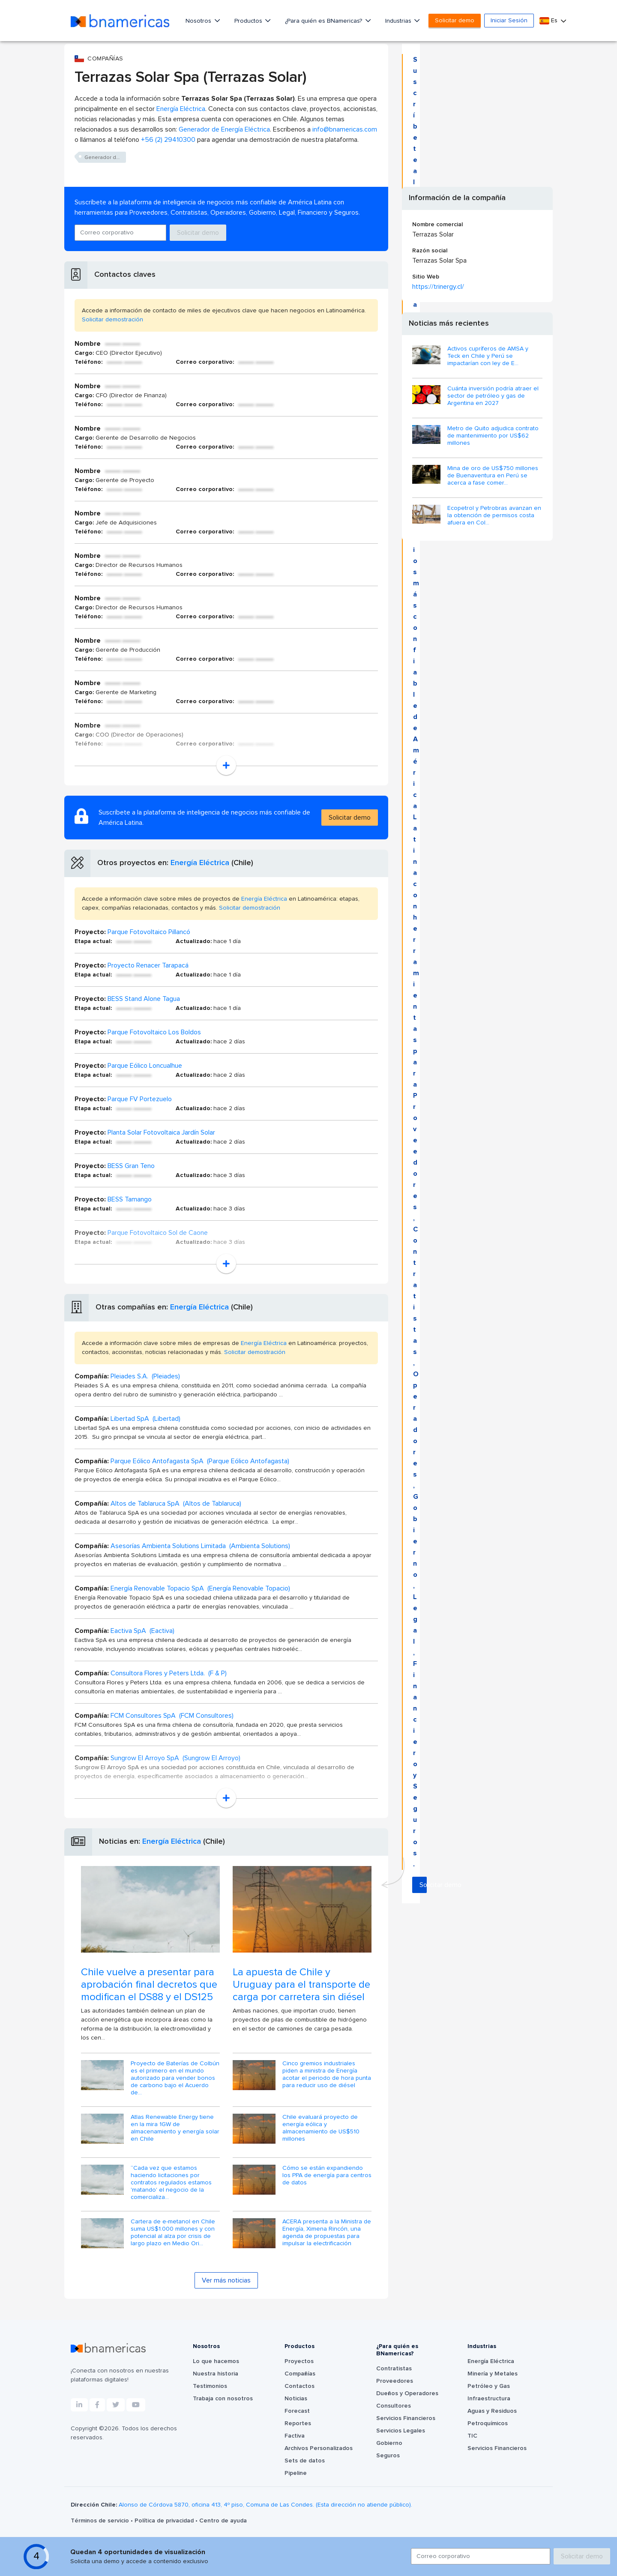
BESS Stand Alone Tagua (144, 998)
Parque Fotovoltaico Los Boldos (154, 1032)
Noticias (296, 2399)
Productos (249, 21)
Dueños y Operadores (407, 2393)
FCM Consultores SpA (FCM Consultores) (172, 1715)
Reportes (298, 2423)
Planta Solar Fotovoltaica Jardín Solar (161, 1132)
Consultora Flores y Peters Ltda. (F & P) (169, 1673)
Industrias (399, 21)
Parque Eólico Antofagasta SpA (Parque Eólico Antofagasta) (200, 1461)
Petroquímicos (487, 2423)
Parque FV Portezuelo (140, 1099)
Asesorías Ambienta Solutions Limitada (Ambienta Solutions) (200, 1546)
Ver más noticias (226, 2280)
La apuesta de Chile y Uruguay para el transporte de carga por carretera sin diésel (301, 1984)
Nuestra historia (215, 2374)
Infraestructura (488, 2399)
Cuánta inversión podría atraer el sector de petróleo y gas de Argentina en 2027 (493, 396)
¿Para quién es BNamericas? (324, 21)
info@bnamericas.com (344, 129)
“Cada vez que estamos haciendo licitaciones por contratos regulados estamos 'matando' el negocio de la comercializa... (171, 2182)
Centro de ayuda (223, 2521)
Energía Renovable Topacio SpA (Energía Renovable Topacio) (200, 1588)
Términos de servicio (101, 2521)
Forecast (297, 2411)
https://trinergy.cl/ (438, 286)
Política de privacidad (165, 2521)
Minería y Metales (492, 2374)
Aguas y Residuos (492, 2411)
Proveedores (394, 2381)
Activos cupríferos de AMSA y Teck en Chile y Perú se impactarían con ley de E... (487, 356)
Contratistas (394, 2369)
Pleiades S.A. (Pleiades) (145, 1376)
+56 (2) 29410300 (168, 139)
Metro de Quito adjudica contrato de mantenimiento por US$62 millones (493, 435)
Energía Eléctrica (180, 108)
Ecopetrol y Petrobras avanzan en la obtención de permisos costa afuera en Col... (494, 515)
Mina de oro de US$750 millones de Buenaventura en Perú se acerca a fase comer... (492, 475)
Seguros (388, 2456)
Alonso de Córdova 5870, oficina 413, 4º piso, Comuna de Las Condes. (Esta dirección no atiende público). (265, 2505)
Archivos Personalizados (319, 2448)
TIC (472, 2436)
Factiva (295, 2436)
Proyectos (299, 2361)
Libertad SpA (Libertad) (145, 1418)
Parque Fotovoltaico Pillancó (149, 932)
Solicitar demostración (112, 320)
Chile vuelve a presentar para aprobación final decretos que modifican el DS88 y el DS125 (149, 1984)
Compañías (300, 2374)
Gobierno (389, 2443)
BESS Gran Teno (131, 1165)
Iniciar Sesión (509, 21)
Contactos (299, 2386)
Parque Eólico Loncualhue (145, 1065)
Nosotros (199, 21)
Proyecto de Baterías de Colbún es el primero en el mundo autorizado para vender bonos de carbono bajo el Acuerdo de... (175, 2078)
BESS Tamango (130, 1199)
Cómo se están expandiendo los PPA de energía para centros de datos (326, 2175)
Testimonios (210, 2386)
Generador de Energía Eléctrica (224, 129)
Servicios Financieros (405, 2418)
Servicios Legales (400, 2431)
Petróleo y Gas (488, 2386)
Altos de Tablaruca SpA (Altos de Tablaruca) (176, 1503)
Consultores (393, 2406)
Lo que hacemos (216, 2361)
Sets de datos (305, 2461)
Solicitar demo (454, 21)
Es (549, 20)
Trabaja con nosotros (223, 2399)
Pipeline (296, 2473)
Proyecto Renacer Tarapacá (148, 965)
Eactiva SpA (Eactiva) (142, 1630)
